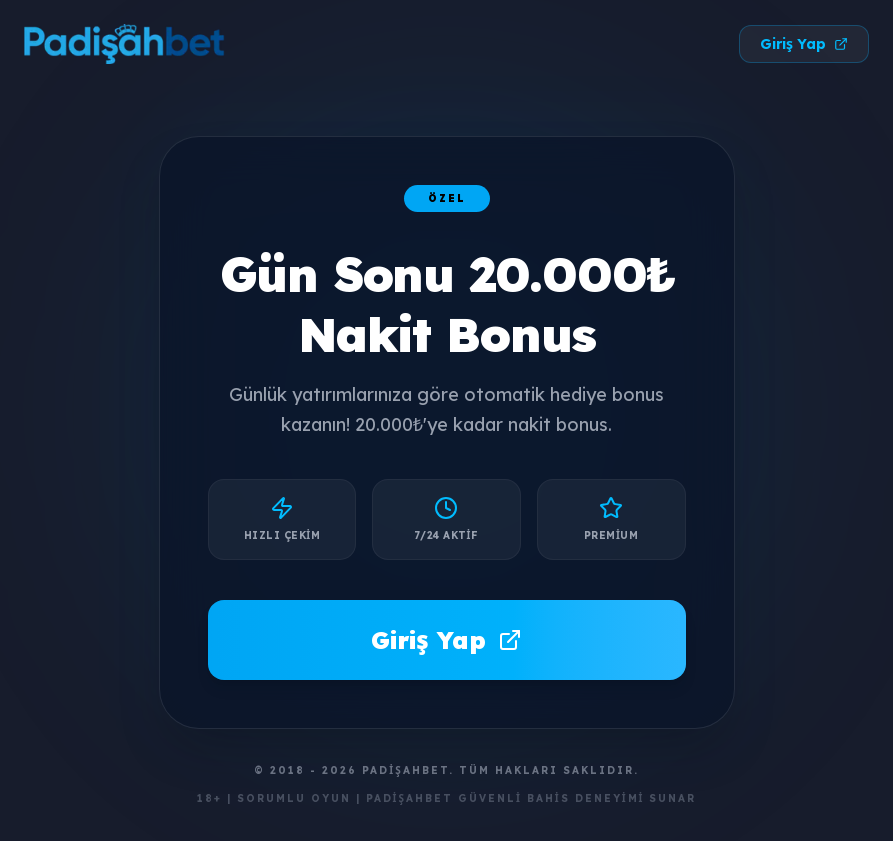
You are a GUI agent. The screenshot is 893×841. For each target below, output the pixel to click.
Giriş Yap (804, 44)
